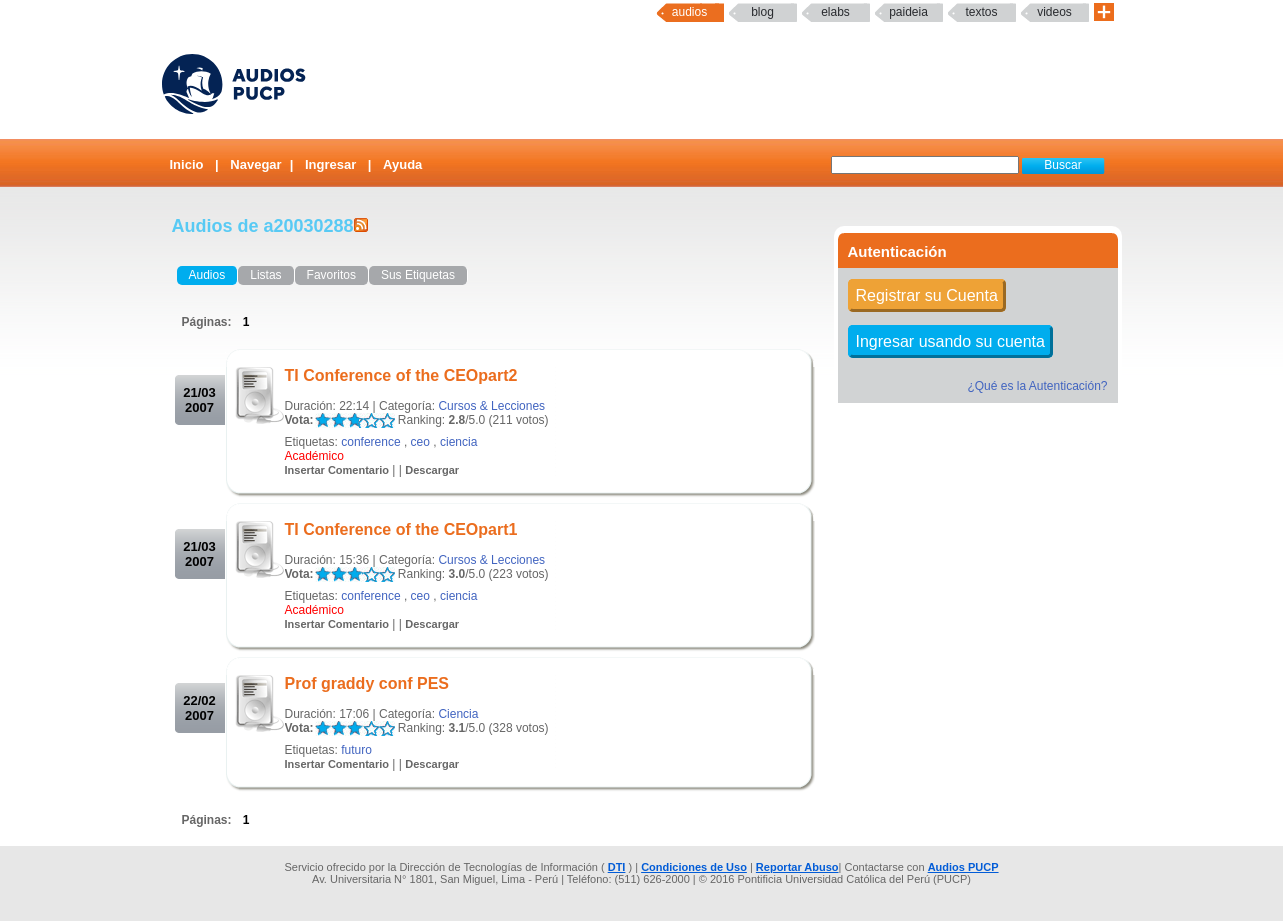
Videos (1054, 12)
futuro (356, 750)
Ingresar (330, 164)
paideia (908, 12)
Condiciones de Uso (694, 867)
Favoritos (331, 275)
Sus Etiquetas (418, 275)
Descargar (432, 470)
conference (370, 442)
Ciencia (458, 714)
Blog (762, 12)
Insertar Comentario (337, 470)
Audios (689, 12)
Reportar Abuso (797, 867)
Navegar (255, 164)
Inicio (187, 164)
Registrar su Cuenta (927, 295)
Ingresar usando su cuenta (950, 341)
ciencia (458, 442)
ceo (420, 442)
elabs (835, 12)
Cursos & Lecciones (491, 406)
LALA (322, 420)
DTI (617, 867)
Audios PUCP (963, 867)
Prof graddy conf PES (367, 683)
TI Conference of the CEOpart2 (401, 375)
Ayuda (402, 164)
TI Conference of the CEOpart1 (401, 529)
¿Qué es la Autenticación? (1037, 386)
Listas (265, 275)
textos (981, 12)
